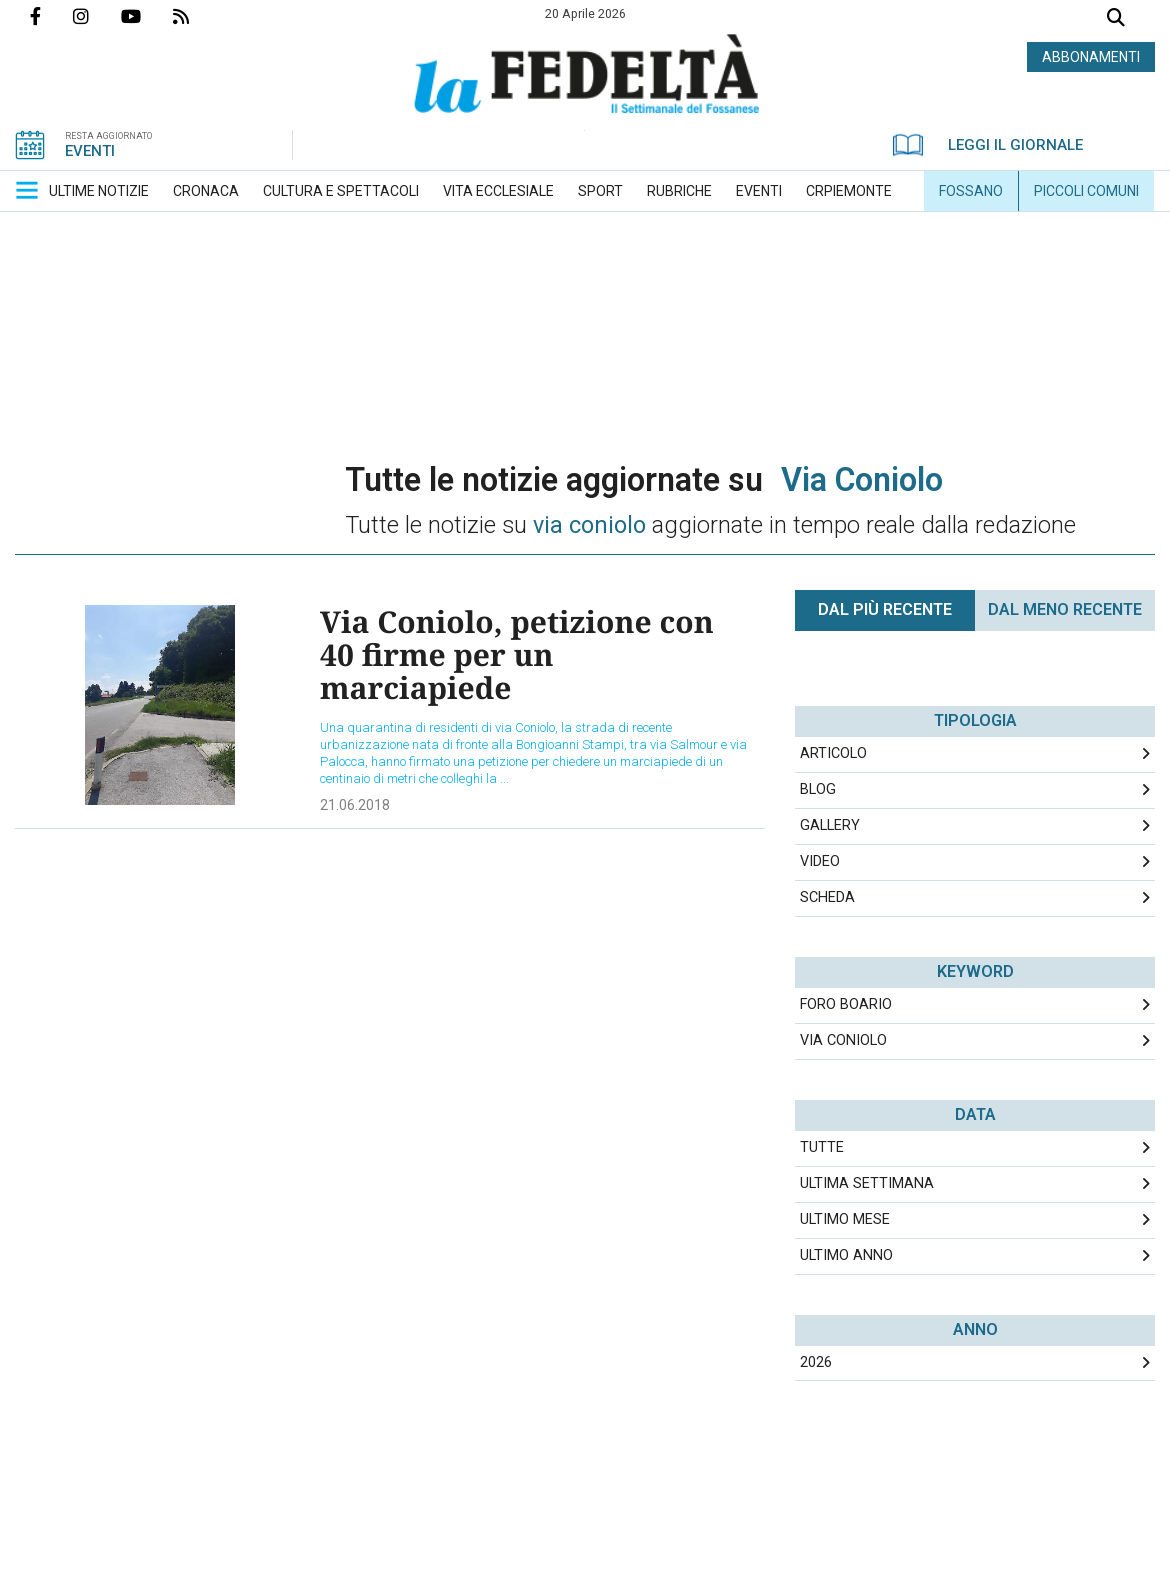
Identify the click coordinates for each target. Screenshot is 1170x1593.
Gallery (830, 825)
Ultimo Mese (845, 1219)
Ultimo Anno (846, 1255)
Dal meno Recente (1065, 609)
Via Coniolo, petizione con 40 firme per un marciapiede (517, 654)
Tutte (822, 1147)
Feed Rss (197, 16)
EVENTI (90, 151)
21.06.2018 (355, 805)
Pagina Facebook (51, 16)
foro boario (846, 1004)
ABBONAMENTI (1091, 57)
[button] (27, 190)
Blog (818, 789)
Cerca (1116, 19)
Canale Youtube (147, 16)
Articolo (833, 753)
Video (820, 861)
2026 (816, 1362)
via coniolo (843, 1040)
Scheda (827, 897)
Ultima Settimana (867, 1183)
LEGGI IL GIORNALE (988, 145)
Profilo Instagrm (97, 16)
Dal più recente (885, 609)
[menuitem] (99, 191)
